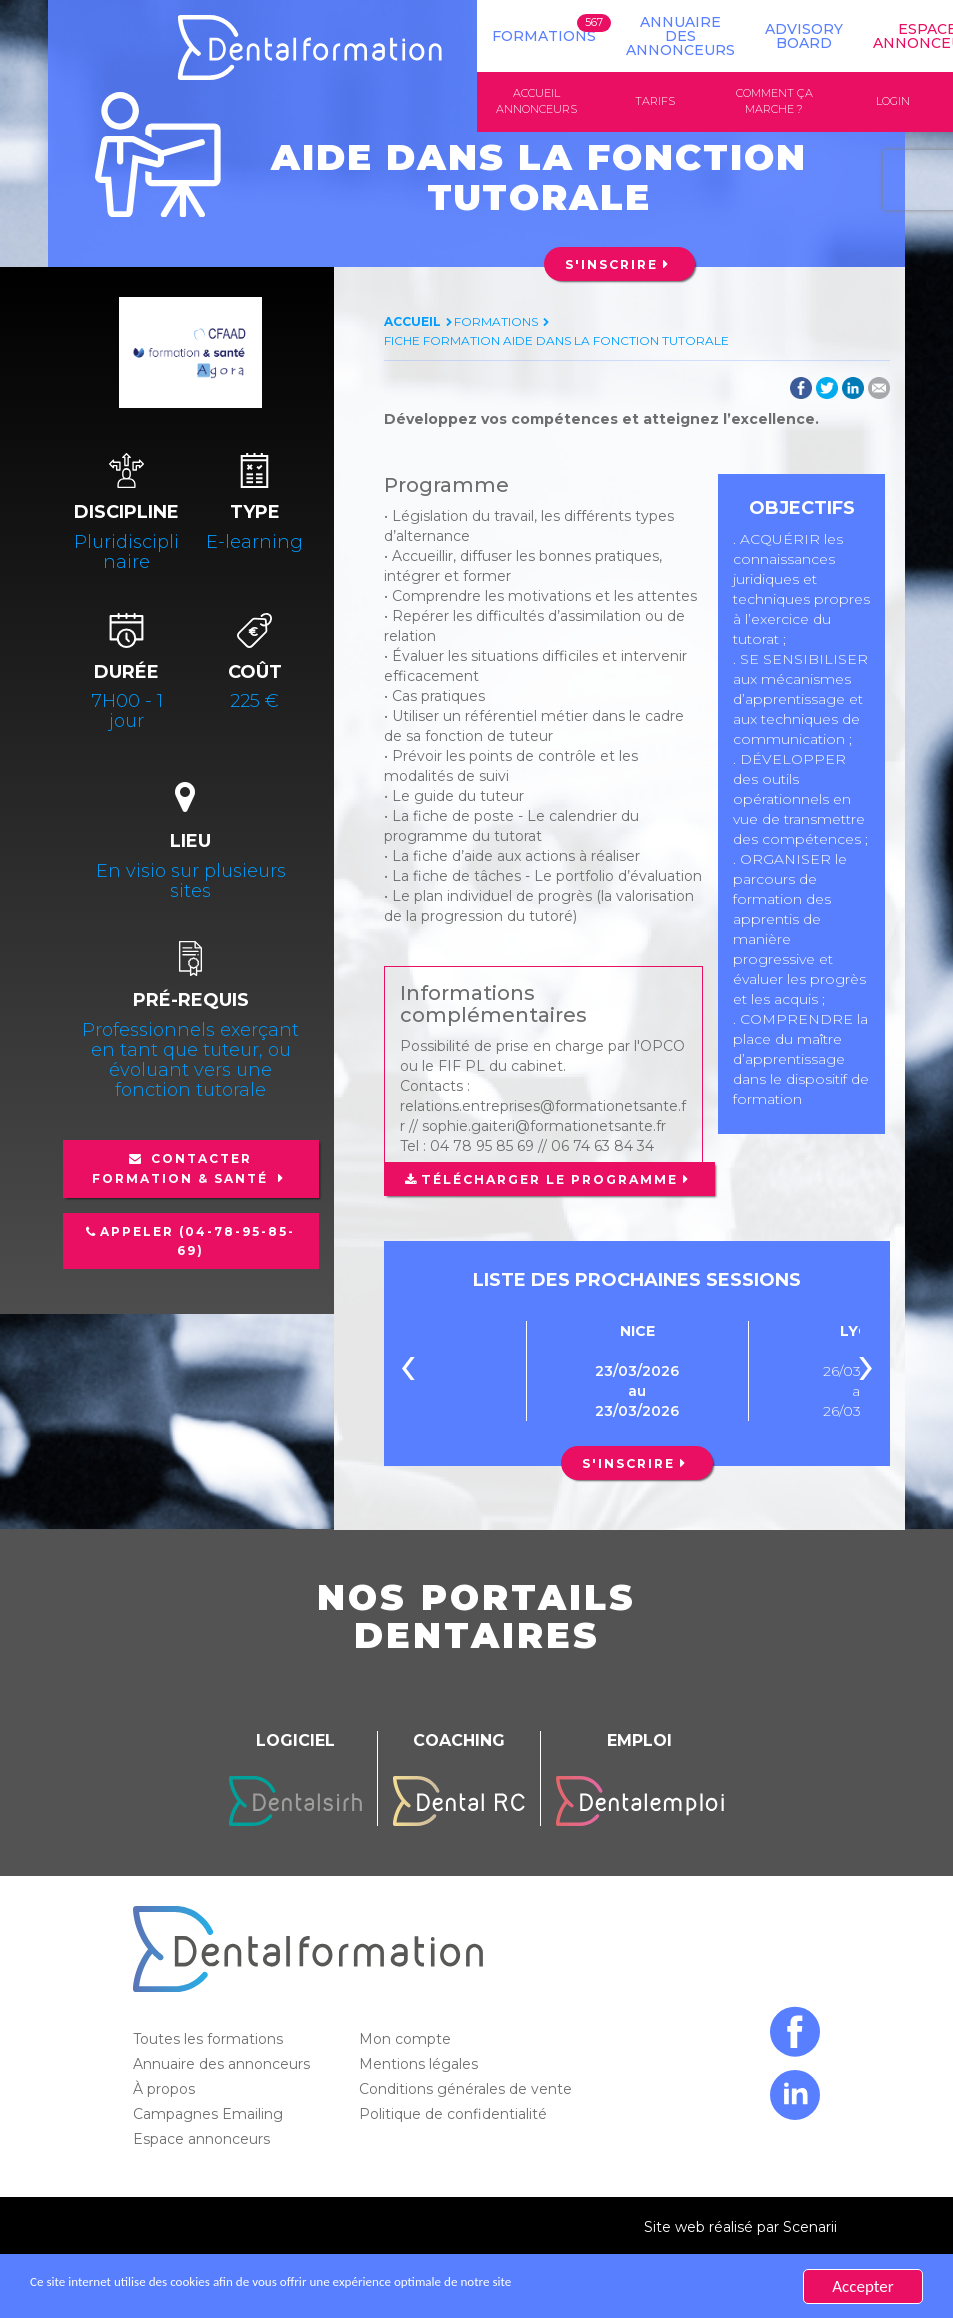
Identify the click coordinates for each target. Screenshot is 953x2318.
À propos (166, 2091)
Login (893, 102)
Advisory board (804, 36)
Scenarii (810, 2229)
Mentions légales (420, 2066)
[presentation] (408, 1372)
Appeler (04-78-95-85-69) (197, 1242)
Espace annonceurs (203, 2141)
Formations (544, 36)
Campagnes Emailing (210, 2116)
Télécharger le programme (549, 1180)
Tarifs (655, 102)
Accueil (412, 323)
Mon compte (407, 2041)
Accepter (862, 2286)
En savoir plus (706, 2286)
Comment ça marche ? (774, 102)
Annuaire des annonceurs (680, 36)
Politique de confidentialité (455, 2116)
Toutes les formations (210, 2041)
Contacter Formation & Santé (182, 1170)
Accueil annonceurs (536, 102)
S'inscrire (611, 266)
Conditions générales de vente (467, 2091)
